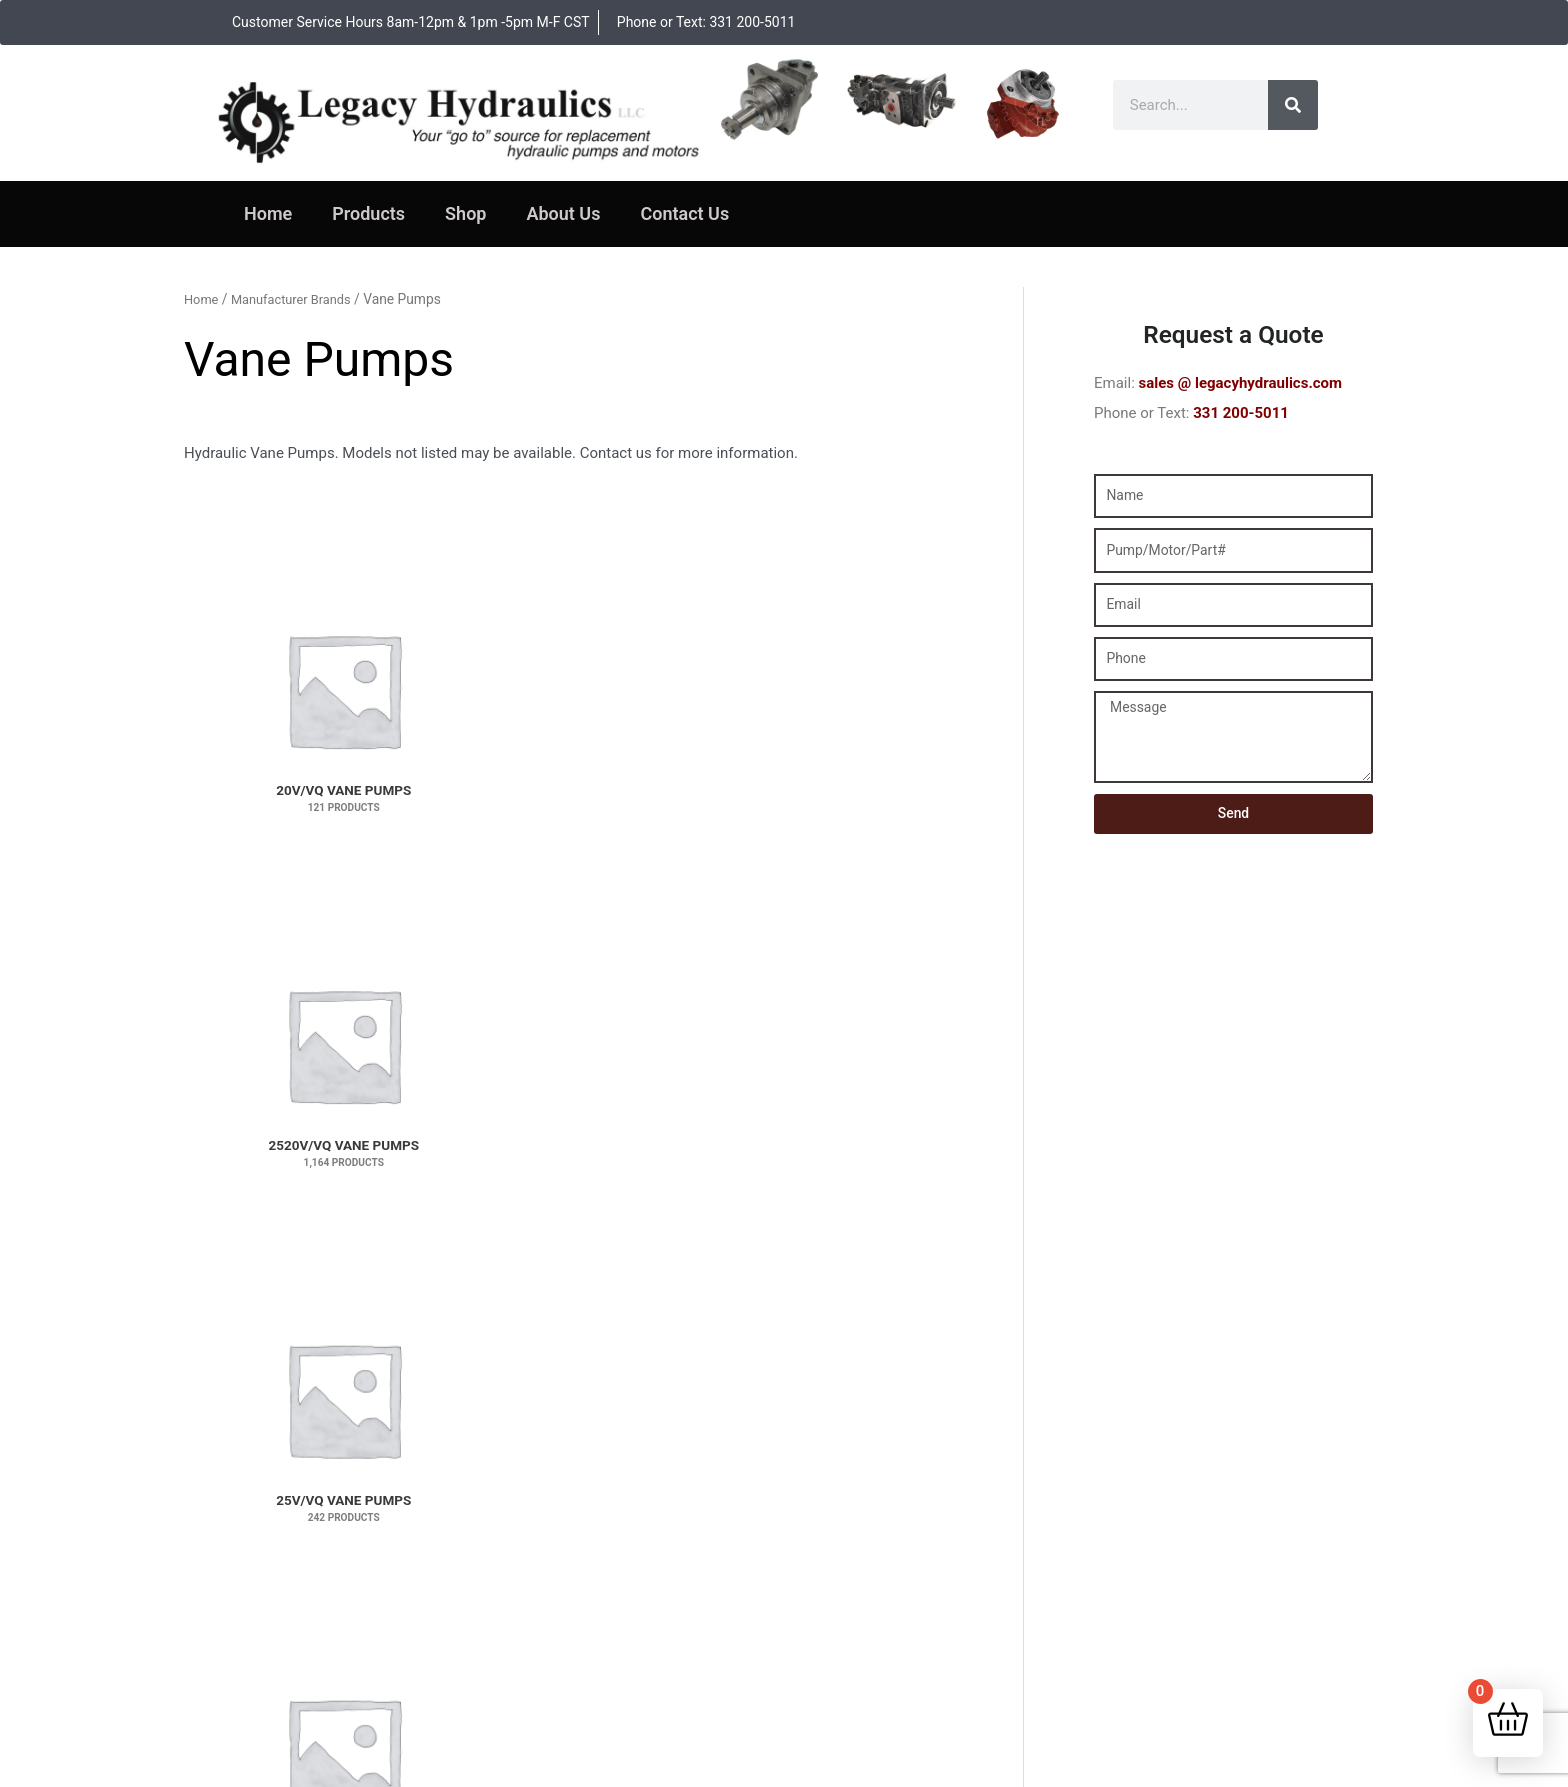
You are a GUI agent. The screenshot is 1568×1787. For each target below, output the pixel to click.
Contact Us (684, 213)
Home (268, 213)
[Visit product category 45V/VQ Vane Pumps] (893, 806)
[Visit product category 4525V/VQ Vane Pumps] (574, 806)
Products (368, 213)
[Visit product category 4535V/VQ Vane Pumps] (733, 806)
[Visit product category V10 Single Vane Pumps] (254, 1003)
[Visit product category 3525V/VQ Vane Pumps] (893, 609)
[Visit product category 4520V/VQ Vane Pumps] (414, 806)
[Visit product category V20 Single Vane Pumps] (414, 1003)
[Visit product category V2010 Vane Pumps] (574, 1003)
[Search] (1293, 105)
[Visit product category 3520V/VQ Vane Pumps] (733, 609)
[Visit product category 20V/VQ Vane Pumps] (254, 609)
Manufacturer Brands (298, 299)
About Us (563, 213)
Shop (465, 213)
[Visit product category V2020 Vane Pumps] (733, 1003)
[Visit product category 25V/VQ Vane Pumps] (574, 609)
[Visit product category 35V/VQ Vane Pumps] (254, 806)
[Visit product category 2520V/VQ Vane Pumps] (414, 609)
